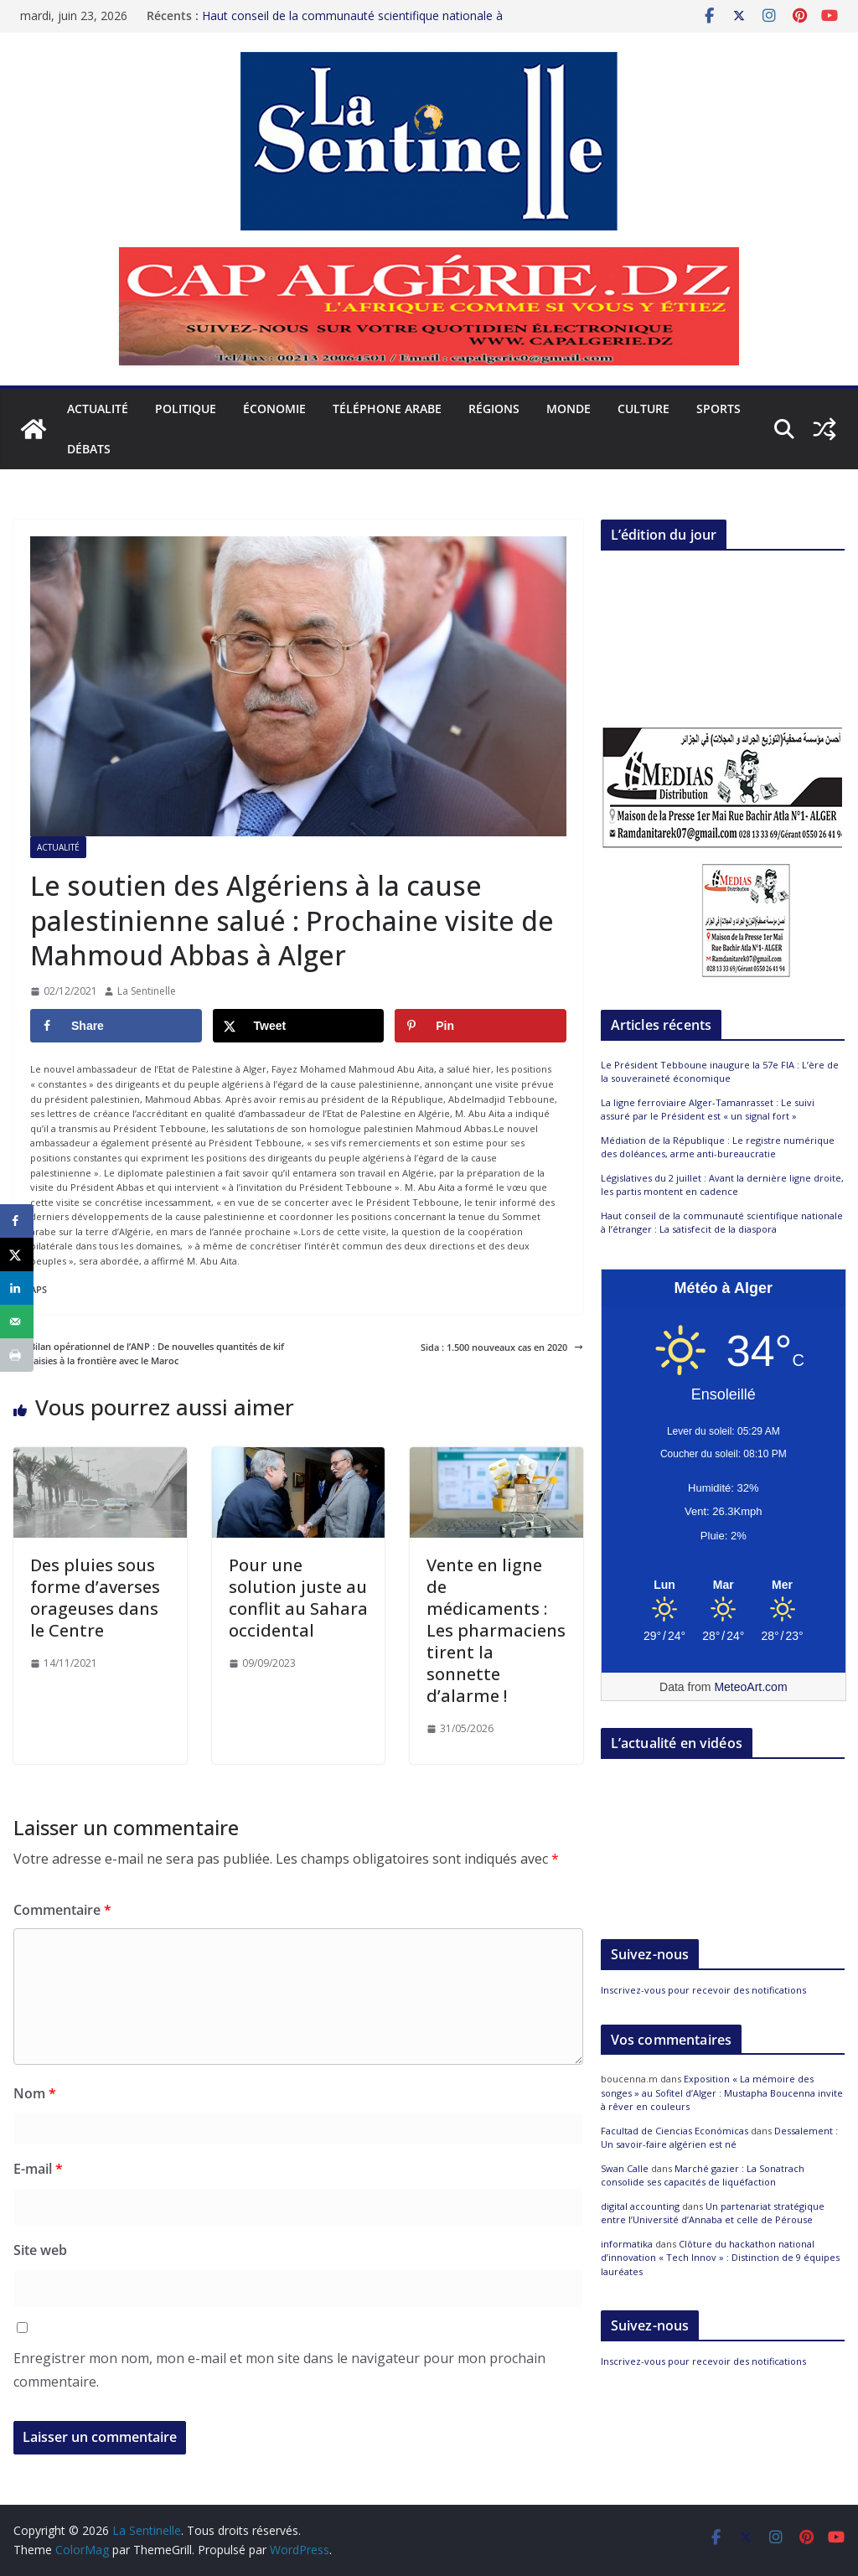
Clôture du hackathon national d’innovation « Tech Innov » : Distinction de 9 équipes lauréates (720, 2257)
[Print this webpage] (17, 1355)
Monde (568, 408)
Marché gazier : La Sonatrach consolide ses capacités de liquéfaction (702, 2175)
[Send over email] (17, 1321)
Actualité (97, 408)
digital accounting (640, 2206)
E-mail (38, 2169)
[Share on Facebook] (116, 1025)
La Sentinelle (146, 991)
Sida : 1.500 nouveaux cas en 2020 (502, 1347)
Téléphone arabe (387, 408)
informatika (627, 2243)
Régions (493, 408)
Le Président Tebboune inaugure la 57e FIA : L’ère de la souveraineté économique (720, 1071)
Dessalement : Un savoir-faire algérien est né (719, 2137)
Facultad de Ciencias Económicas (674, 2130)
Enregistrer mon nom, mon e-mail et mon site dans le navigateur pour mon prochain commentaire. (279, 2370)
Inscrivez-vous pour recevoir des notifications (703, 1990)
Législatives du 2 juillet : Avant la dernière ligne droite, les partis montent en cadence (722, 1185)
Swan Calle (625, 2168)
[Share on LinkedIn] (17, 1288)
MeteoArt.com (750, 1687)
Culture (643, 408)
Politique (185, 408)
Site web (40, 2250)
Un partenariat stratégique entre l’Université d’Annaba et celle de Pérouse (712, 2213)
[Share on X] (299, 1025)
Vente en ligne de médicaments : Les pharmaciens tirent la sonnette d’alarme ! (496, 1630)
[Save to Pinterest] (480, 1025)
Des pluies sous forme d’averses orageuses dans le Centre (95, 1598)
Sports (718, 408)
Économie (274, 408)
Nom (34, 2093)
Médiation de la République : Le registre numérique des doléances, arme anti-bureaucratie (718, 1147)
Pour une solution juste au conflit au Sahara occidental (298, 1598)
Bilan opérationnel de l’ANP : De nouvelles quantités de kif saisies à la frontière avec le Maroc (148, 1354)
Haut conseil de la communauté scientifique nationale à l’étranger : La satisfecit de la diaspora (352, 24)
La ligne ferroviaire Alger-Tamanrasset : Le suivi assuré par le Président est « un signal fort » (707, 1109)
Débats (89, 449)
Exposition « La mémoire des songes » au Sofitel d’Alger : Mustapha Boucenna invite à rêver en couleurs (722, 2092)
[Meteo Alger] (723, 1585)
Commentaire (62, 1910)
